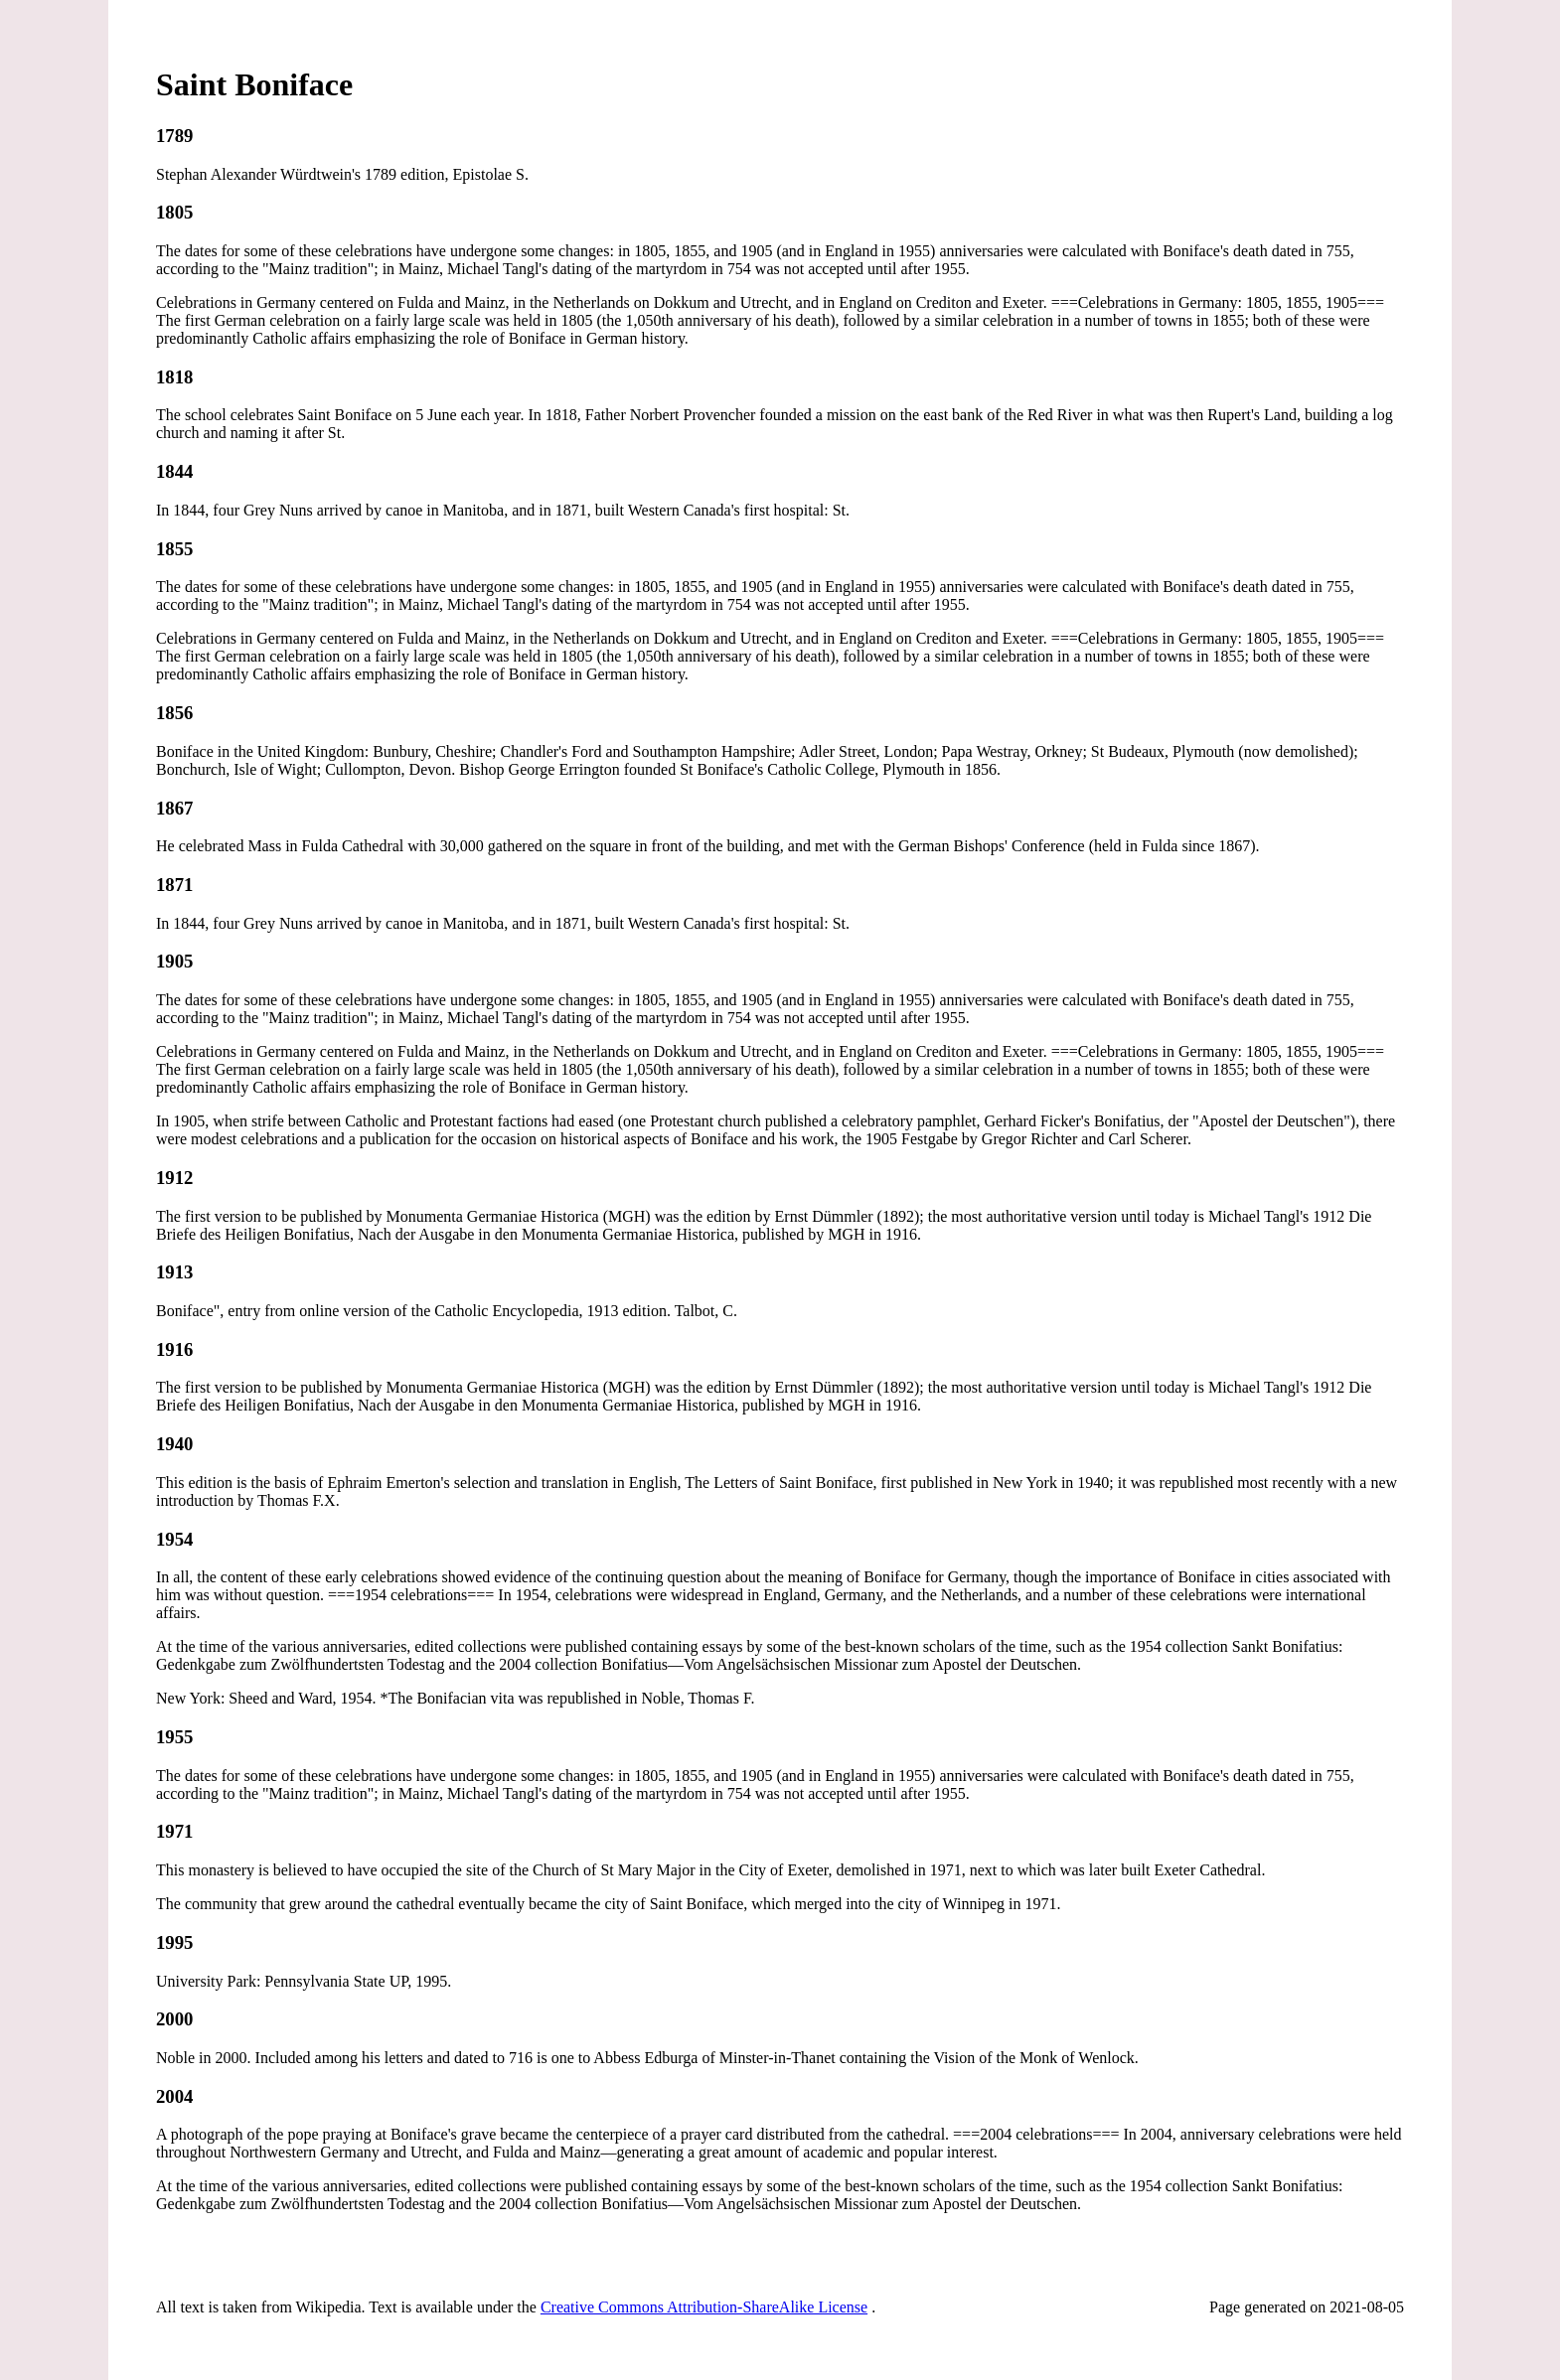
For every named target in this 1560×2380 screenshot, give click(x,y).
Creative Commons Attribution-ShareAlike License (704, 2307)
